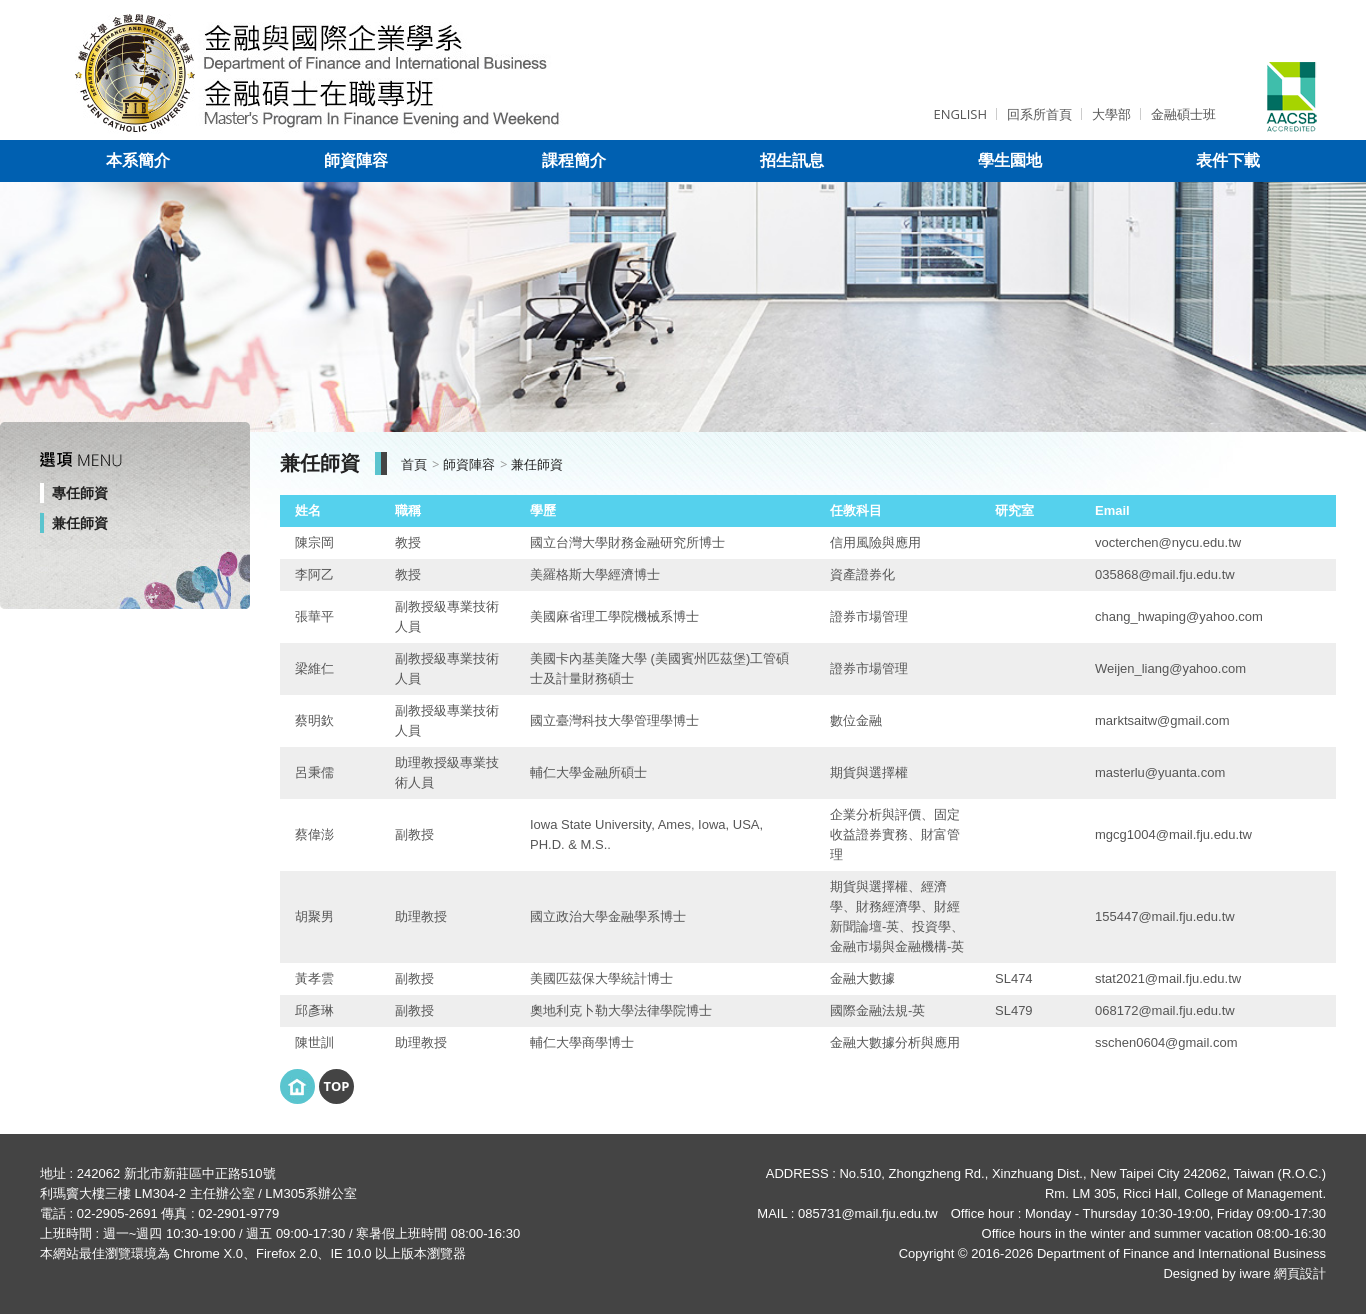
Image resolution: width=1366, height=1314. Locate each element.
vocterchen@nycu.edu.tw (1168, 542)
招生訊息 (792, 160)
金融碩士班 (1183, 114)
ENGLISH (960, 114)
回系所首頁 (1039, 114)
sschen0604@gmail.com (1166, 1042)
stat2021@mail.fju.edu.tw (1168, 978)
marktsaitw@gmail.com (1162, 720)
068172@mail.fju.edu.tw (1165, 1010)
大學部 (1111, 114)
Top (336, 1086)
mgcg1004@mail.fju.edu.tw (1173, 834)
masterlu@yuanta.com (1160, 772)
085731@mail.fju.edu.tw (868, 1213)
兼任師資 (80, 523)
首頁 (414, 464)
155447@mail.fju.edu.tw (1165, 916)
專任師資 (80, 493)
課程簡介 (574, 160)
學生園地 (1010, 160)
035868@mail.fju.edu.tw (1165, 574)
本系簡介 (138, 160)
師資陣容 (356, 160)
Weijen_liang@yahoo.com (1170, 668)
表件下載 (1228, 160)
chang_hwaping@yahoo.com (1179, 616)
